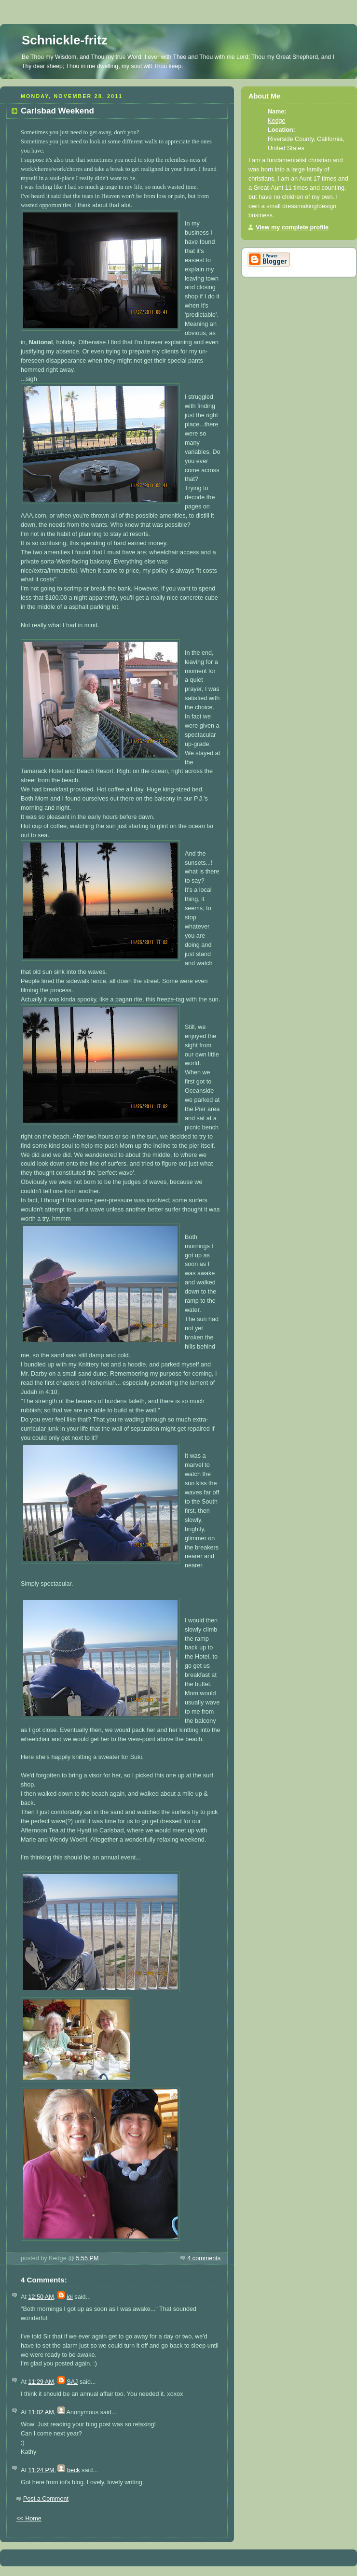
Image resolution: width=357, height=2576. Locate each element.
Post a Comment (46, 2498)
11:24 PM (41, 2470)
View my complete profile (292, 227)
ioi (70, 2297)
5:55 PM (87, 2258)
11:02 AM (41, 2412)
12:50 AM (41, 2297)
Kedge (276, 120)
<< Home (28, 2518)
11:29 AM (41, 2382)
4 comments (203, 2258)
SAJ (72, 2382)
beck (73, 2470)
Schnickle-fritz (65, 40)
